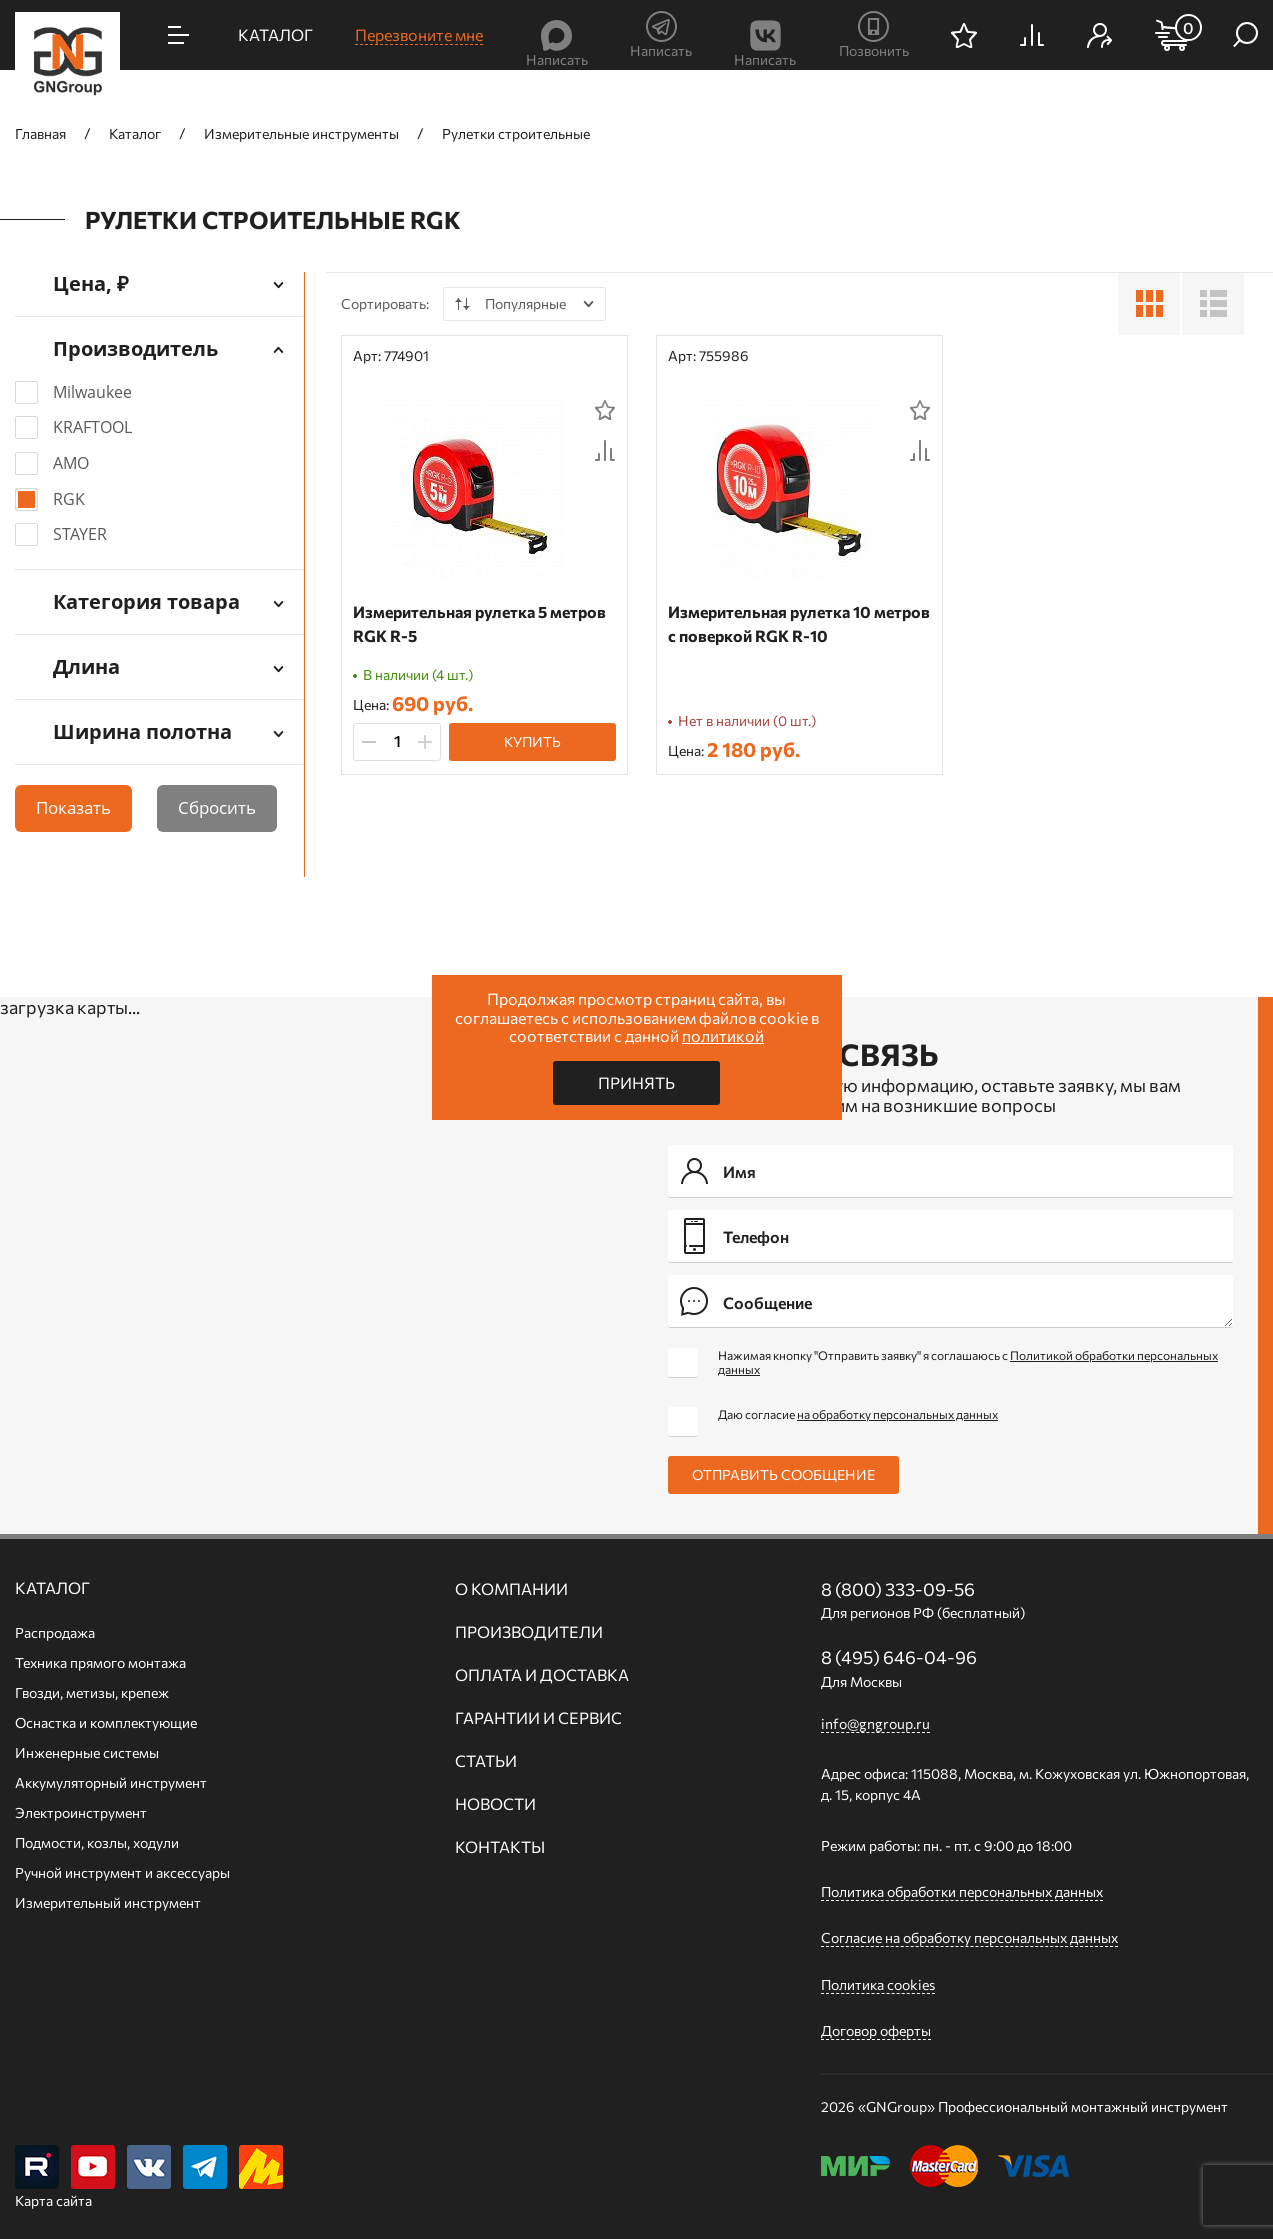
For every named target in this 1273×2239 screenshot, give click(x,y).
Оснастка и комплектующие (106, 1722)
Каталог (52, 1588)
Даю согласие (858, 1414)
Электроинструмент (81, 1812)
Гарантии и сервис (538, 1718)
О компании (511, 1589)
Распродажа (55, 1632)
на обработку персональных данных (897, 1414)
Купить (532, 741)
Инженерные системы (87, 1752)
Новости (495, 1804)
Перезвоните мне (419, 34)
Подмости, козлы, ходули (97, 1842)
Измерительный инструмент (108, 1902)
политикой (723, 1035)
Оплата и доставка (542, 1675)
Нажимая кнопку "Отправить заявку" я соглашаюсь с (968, 1362)
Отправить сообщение (783, 1474)
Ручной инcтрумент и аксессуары (122, 1872)
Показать (73, 807)
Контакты (500, 1847)
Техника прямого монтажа (100, 1662)
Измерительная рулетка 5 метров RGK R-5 (479, 623)
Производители (529, 1632)
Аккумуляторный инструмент (111, 1782)
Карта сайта (53, 2200)
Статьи (486, 1761)
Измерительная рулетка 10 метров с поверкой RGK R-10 (799, 623)
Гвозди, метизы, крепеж (92, 1692)
